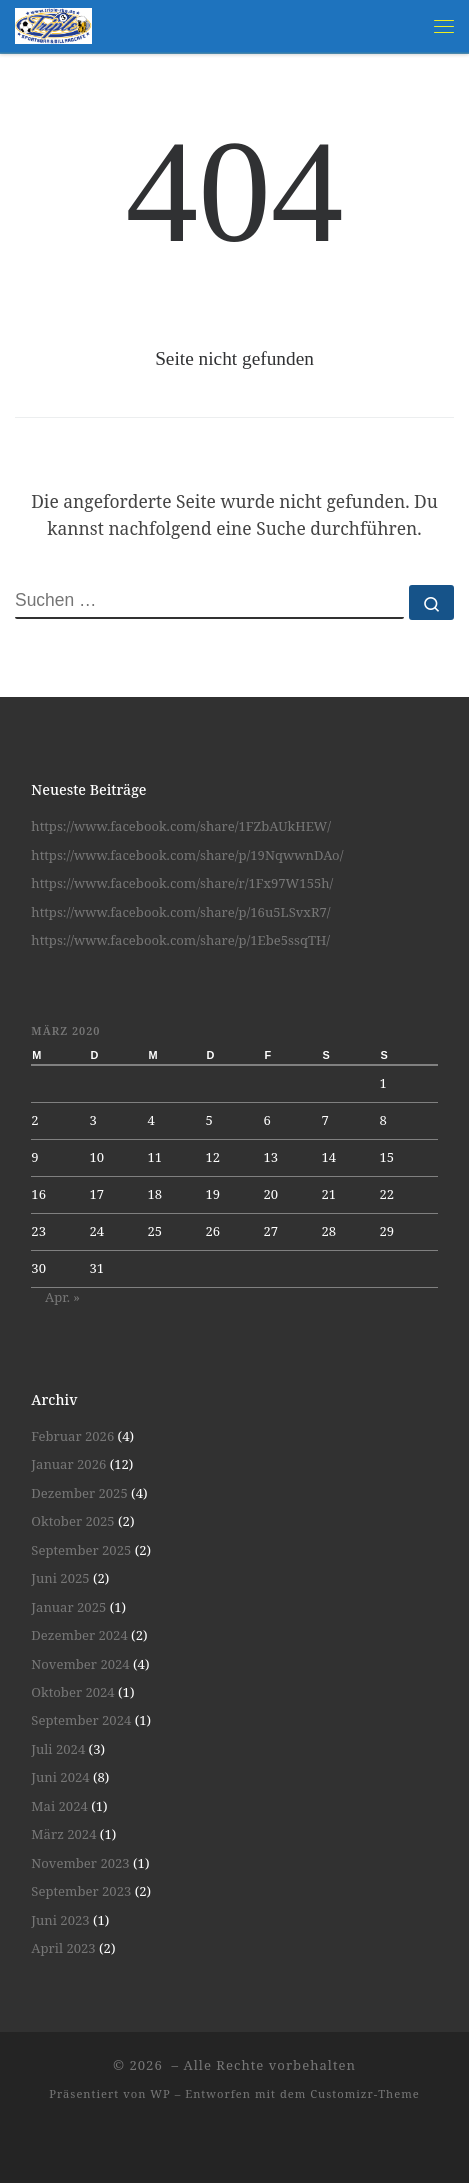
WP (160, 2093)
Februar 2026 (72, 1436)
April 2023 (63, 1948)
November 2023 (80, 1863)
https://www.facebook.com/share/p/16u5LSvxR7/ (180, 912)
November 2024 (80, 1664)
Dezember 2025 (79, 1493)
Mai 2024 (59, 1806)
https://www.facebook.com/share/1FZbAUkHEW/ (181, 826)
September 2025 (81, 1550)
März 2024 (63, 1834)
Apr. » (62, 1297)
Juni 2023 (60, 1920)
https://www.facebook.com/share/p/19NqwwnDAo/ (187, 855)
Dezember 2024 (79, 1635)
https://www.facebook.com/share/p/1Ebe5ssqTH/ (180, 940)
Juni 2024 (60, 1777)
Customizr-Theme (365, 2093)
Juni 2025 (60, 1578)
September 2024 (81, 1720)
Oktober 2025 (72, 1521)
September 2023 (81, 1891)
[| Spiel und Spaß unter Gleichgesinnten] (53, 24)
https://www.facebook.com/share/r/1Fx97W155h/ (182, 883)
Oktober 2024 (72, 1692)
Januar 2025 (68, 1607)
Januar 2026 (68, 1464)
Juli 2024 (58, 1749)
